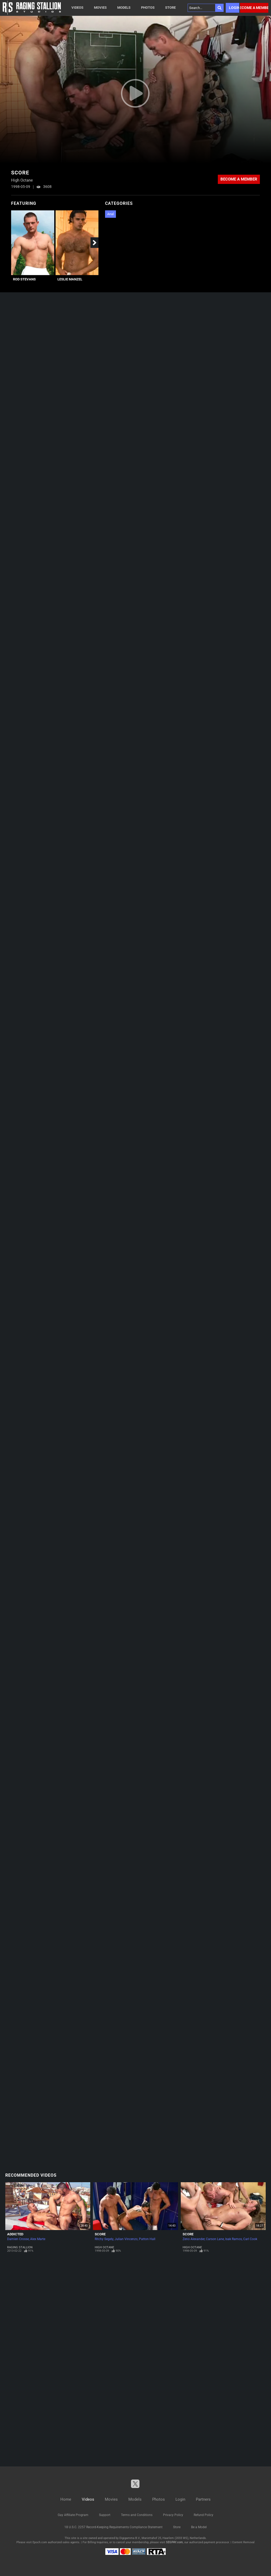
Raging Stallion (20, 2247)
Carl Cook (250, 2239)
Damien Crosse (18, 2239)
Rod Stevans (24, 279)
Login (234, 8)
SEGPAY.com (174, 2542)
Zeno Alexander (194, 2239)
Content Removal (243, 2542)
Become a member (254, 8)
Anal (110, 214)
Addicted (15, 2234)
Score (100, 2234)
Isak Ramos (233, 2239)
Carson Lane (215, 2239)
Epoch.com (40, 2542)
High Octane (104, 2247)
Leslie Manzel (69, 279)
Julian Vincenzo (126, 2239)
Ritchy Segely (104, 2239)
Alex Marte (37, 2239)
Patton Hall (147, 2239)
